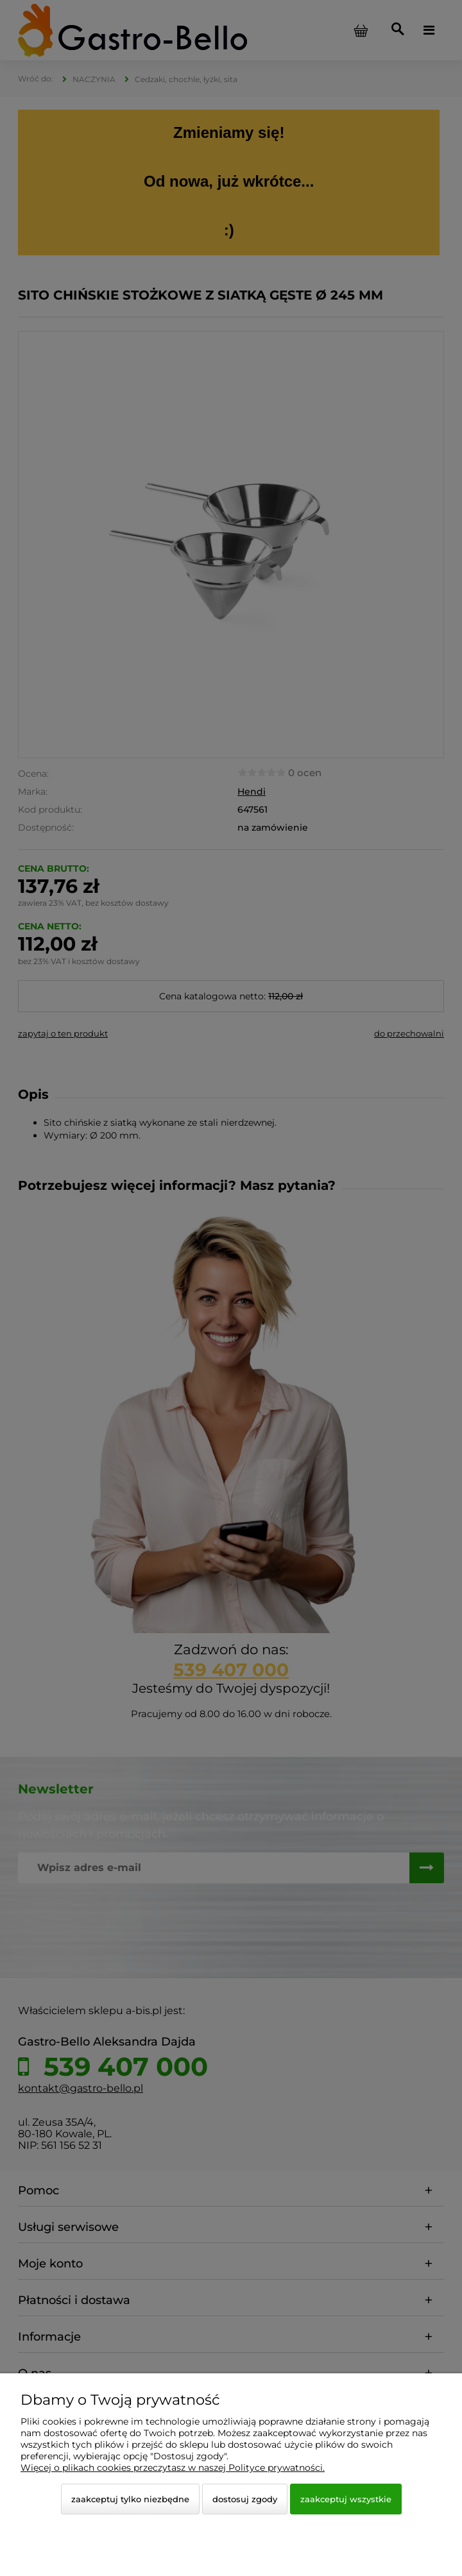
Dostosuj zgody (244, 2499)
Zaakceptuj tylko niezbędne (130, 2499)
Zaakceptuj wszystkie (345, 2499)
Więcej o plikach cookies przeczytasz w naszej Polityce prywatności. (173, 2467)
